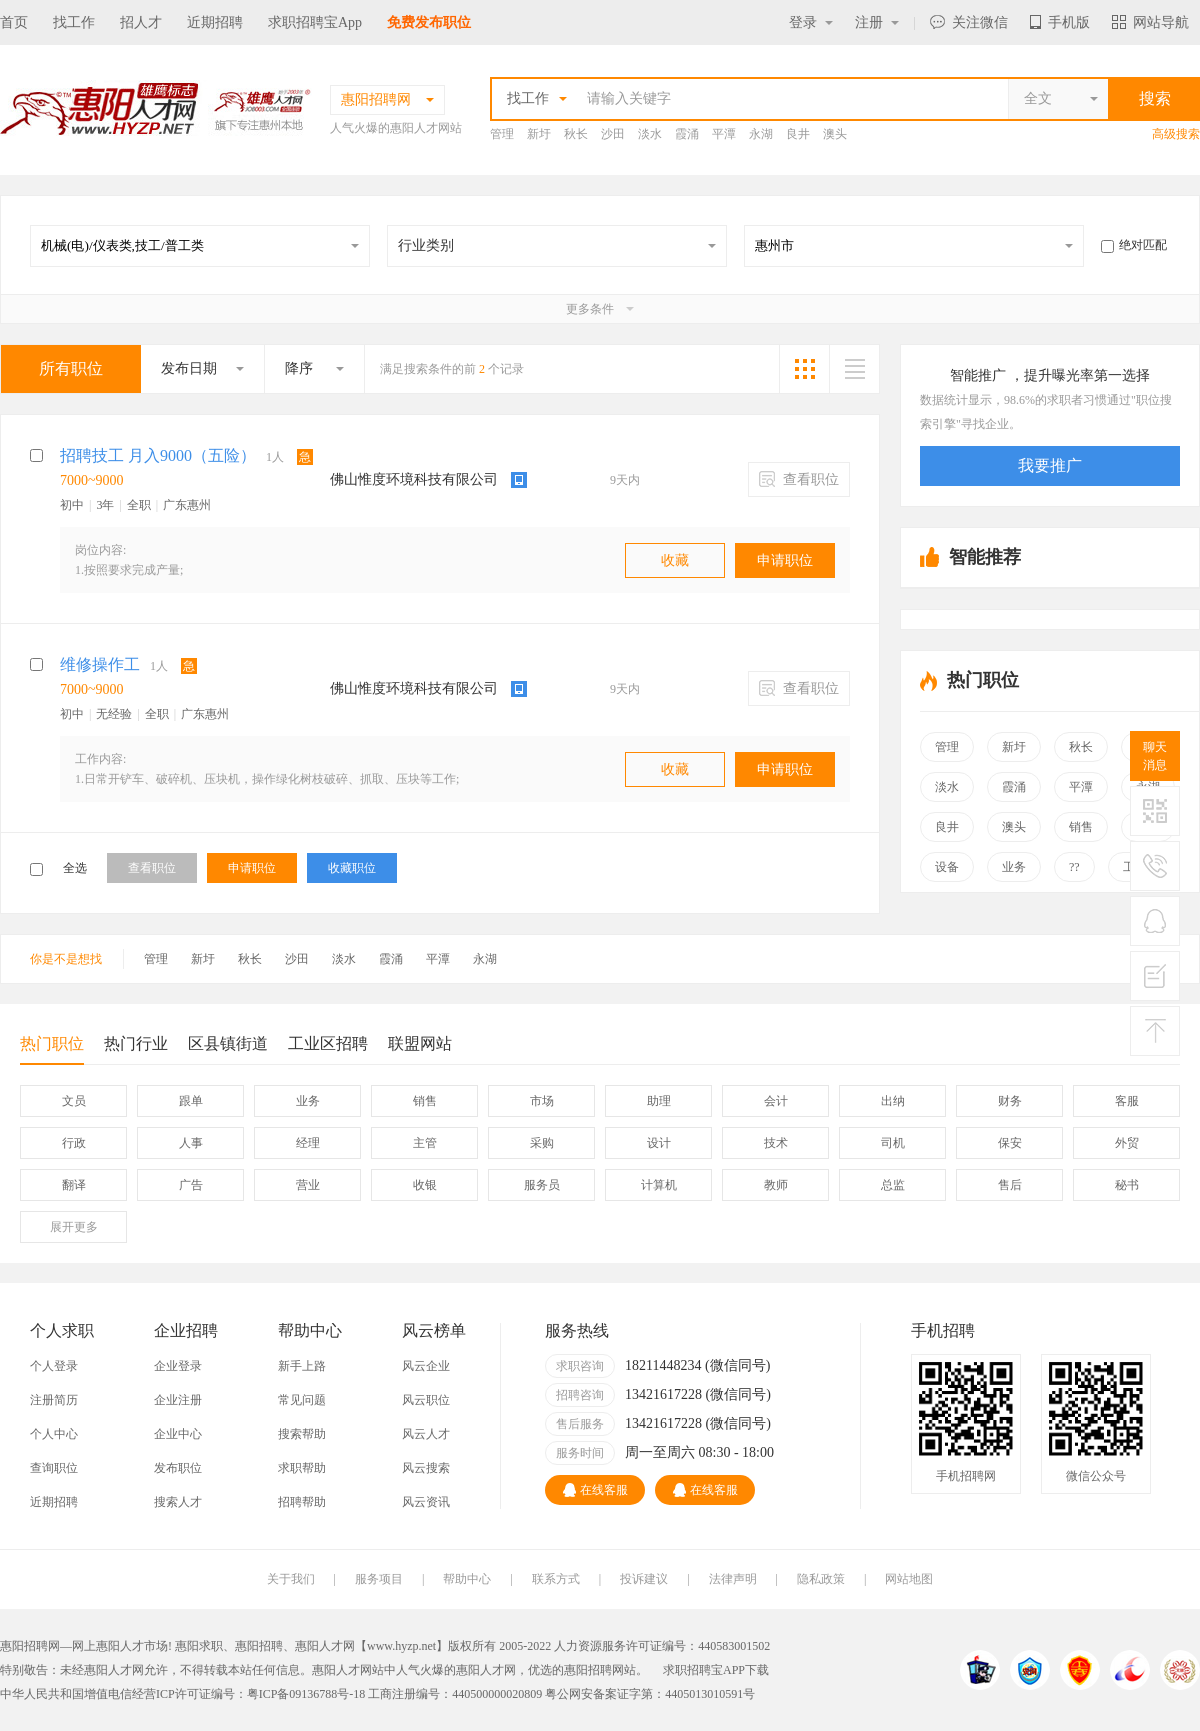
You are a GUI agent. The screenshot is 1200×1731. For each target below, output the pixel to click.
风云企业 (426, 1366)
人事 (191, 1143)
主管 (425, 1143)
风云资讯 (426, 1502)
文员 (74, 1101)
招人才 (141, 22)
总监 (893, 1185)
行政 (74, 1143)
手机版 (1060, 22)
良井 (798, 134)
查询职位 (54, 1468)
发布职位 (178, 1468)
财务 (1010, 1101)
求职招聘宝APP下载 (716, 1670)
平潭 (724, 134)
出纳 (893, 1101)
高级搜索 (1176, 134)
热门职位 (52, 1049)
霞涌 (687, 134)
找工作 (74, 22)
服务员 (542, 1185)
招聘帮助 (302, 1502)
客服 (1127, 1101)
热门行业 (136, 1043)
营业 (308, 1185)
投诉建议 (644, 1579)
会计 (776, 1101)
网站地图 (909, 1579)
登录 (811, 22)
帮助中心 (467, 1579)
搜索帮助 (302, 1434)
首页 (14, 22)
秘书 (1127, 1185)
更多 (74, 1227)
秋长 (576, 134)
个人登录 (54, 1366)
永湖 (761, 134)
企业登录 (178, 1366)
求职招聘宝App (315, 22)
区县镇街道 (228, 1043)
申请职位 (785, 560)
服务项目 (379, 1579)
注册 (877, 22)
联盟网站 (420, 1043)
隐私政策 (821, 1579)
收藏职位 (352, 868)
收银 (425, 1185)
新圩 (539, 134)
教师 (776, 1185)
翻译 (74, 1185)
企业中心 (178, 1434)
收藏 (675, 560)
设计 (659, 1143)
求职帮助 (302, 1468)
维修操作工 (100, 664)
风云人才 (426, 1434)
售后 (1010, 1185)
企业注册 (178, 1400)
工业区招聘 (328, 1043)
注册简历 (54, 1400)
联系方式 (556, 1579)
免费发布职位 (429, 22)
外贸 (1127, 1143)
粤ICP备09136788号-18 (306, 1694)
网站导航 (1150, 22)
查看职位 (799, 479)
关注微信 (969, 22)
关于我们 (291, 1579)
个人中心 (54, 1434)
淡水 (650, 134)
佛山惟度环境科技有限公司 (414, 479)
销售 (1081, 827)
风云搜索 (426, 1468)
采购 (542, 1143)
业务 (1014, 867)
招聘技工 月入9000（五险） (158, 455)
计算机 (659, 1185)
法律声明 (733, 1579)
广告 (191, 1185)
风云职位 (426, 1400)
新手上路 (302, 1366)
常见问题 (302, 1400)
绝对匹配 (1134, 245)
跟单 (191, 1101)
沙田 (613, 134)
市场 (542, 1101)
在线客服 (595, 1490)
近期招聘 (215, 22)
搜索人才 (178, 1502)
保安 (1010, 1143)
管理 (502, 134)
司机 (893, 1143)
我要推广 (1050, 465)
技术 (776, 1143)
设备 (947, 867)
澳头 (835, 134)
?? (1074, 867)
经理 (308, 1143)
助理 (659, 1101)
